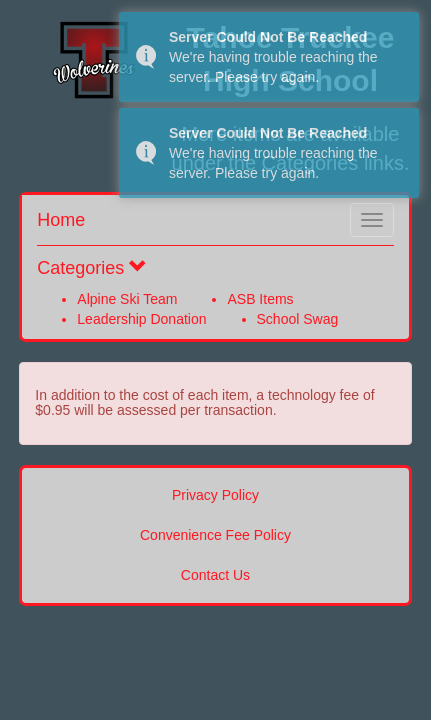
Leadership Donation (141, 319)
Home (61, 220)
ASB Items (260, 299)
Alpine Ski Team (127, 299)
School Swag (298, 319)
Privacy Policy (215, 495)
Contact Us (215, 575)
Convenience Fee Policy (215, 535)
